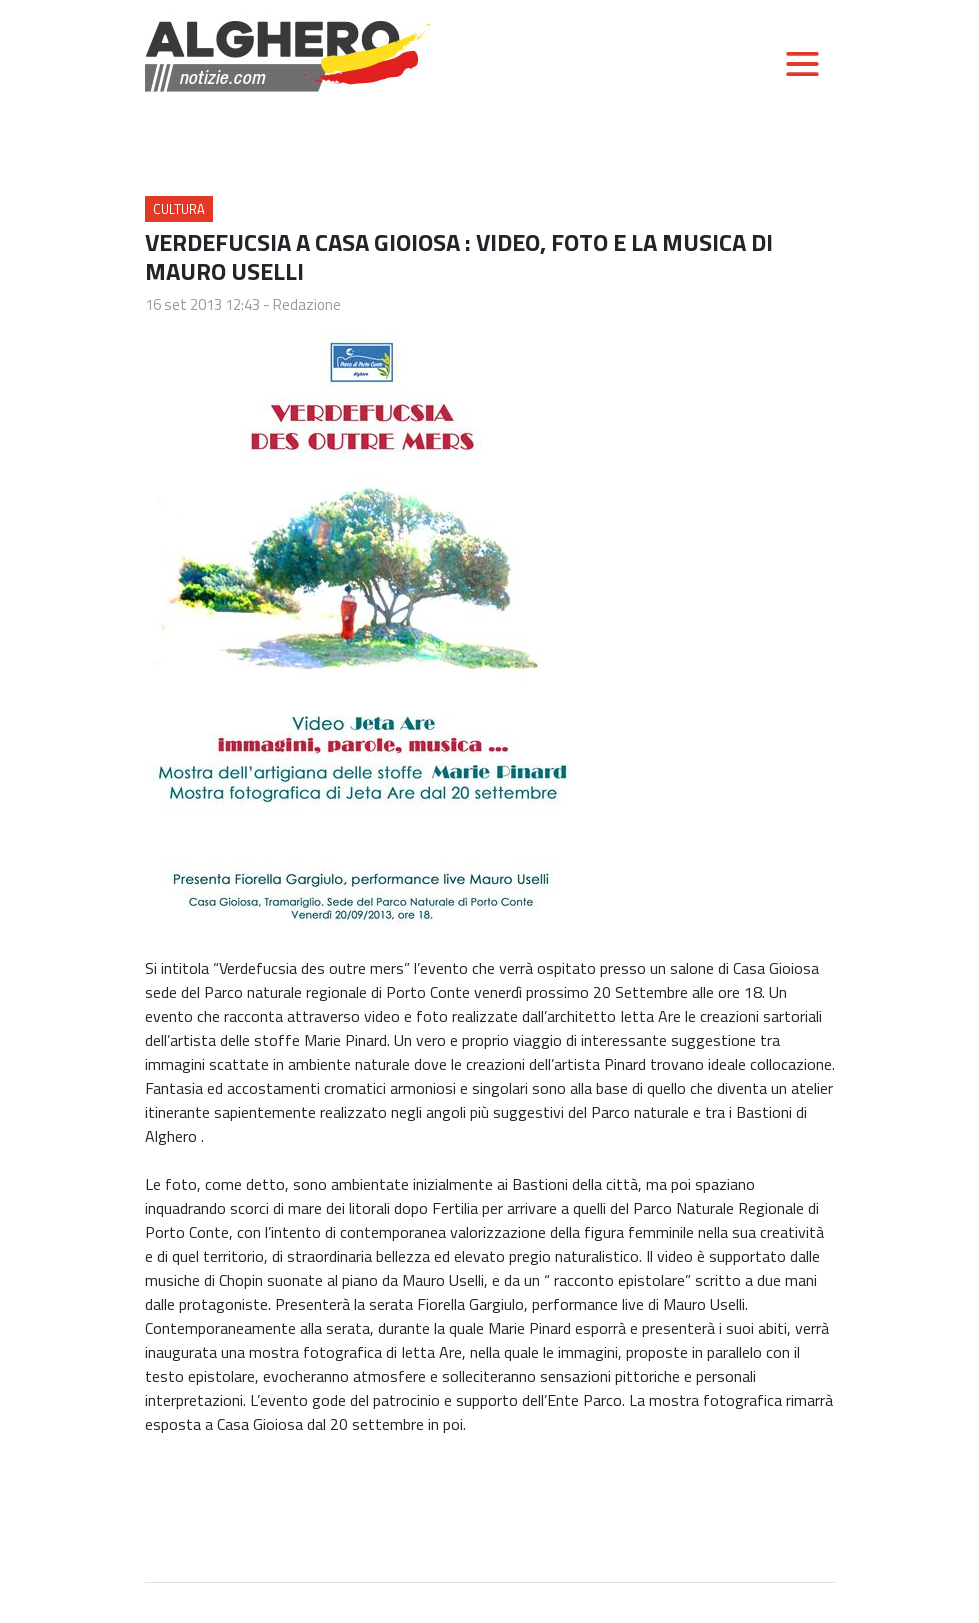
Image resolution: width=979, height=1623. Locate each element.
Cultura (179, 209)
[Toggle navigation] (802, 64)
